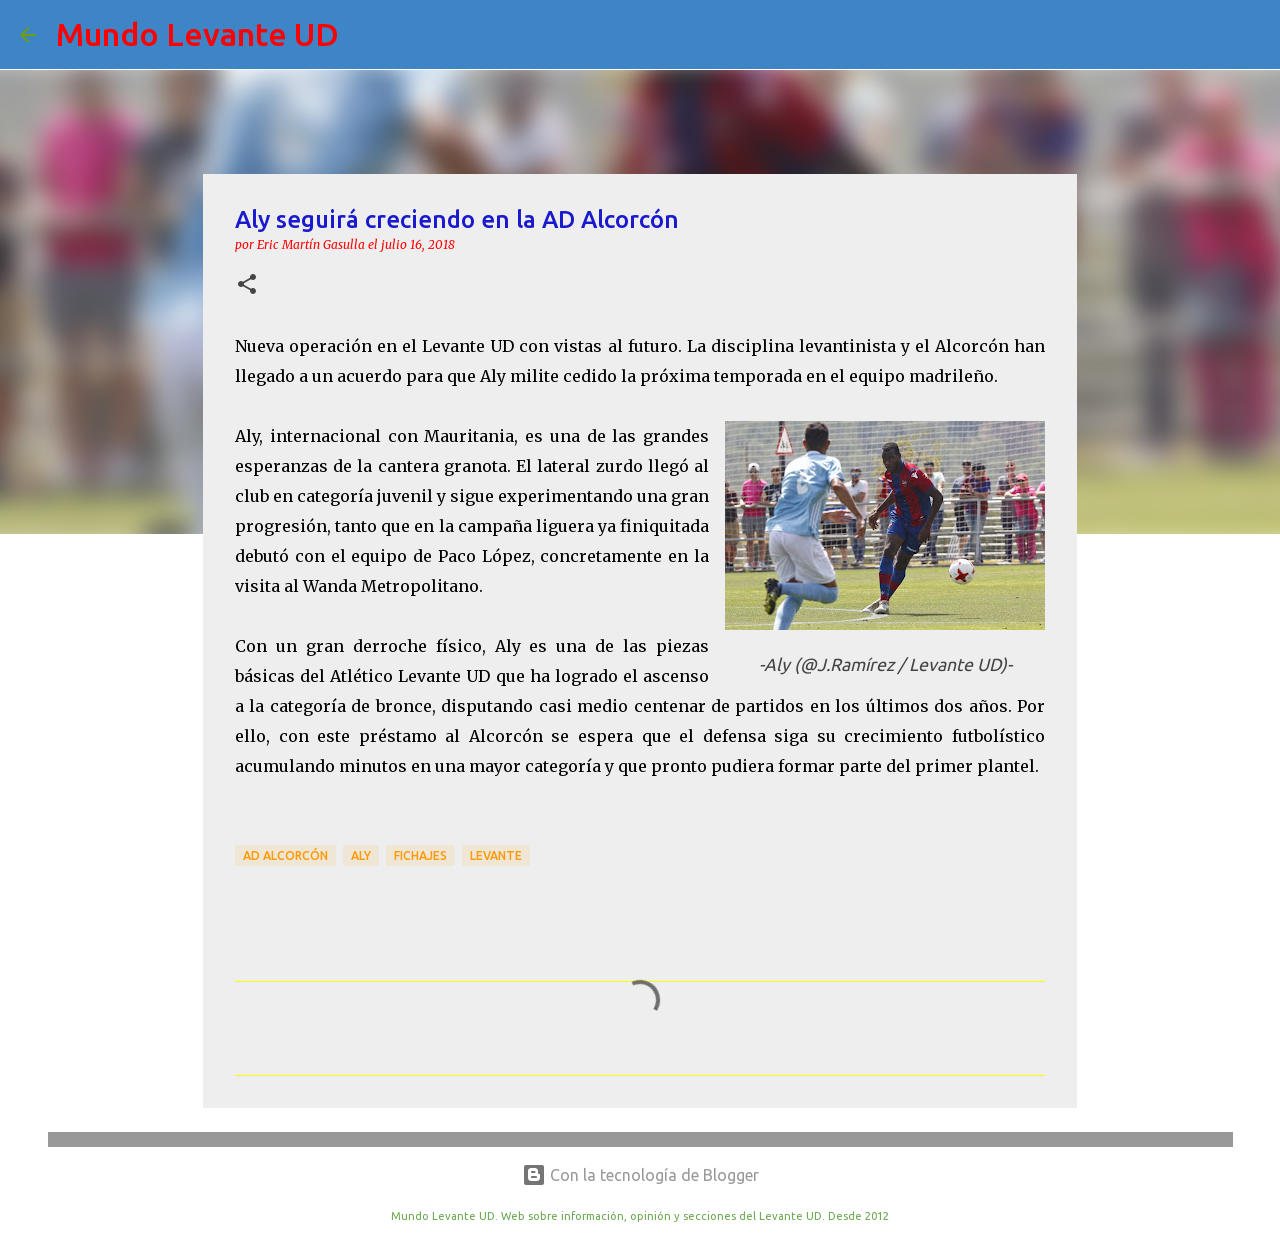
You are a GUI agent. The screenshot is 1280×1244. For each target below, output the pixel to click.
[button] (247, 285)
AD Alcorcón (285, 855)
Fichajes (420, 855)
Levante (496, 855)
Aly (361, 855)
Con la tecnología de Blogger (640, 1175)
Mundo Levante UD (197, 34)
